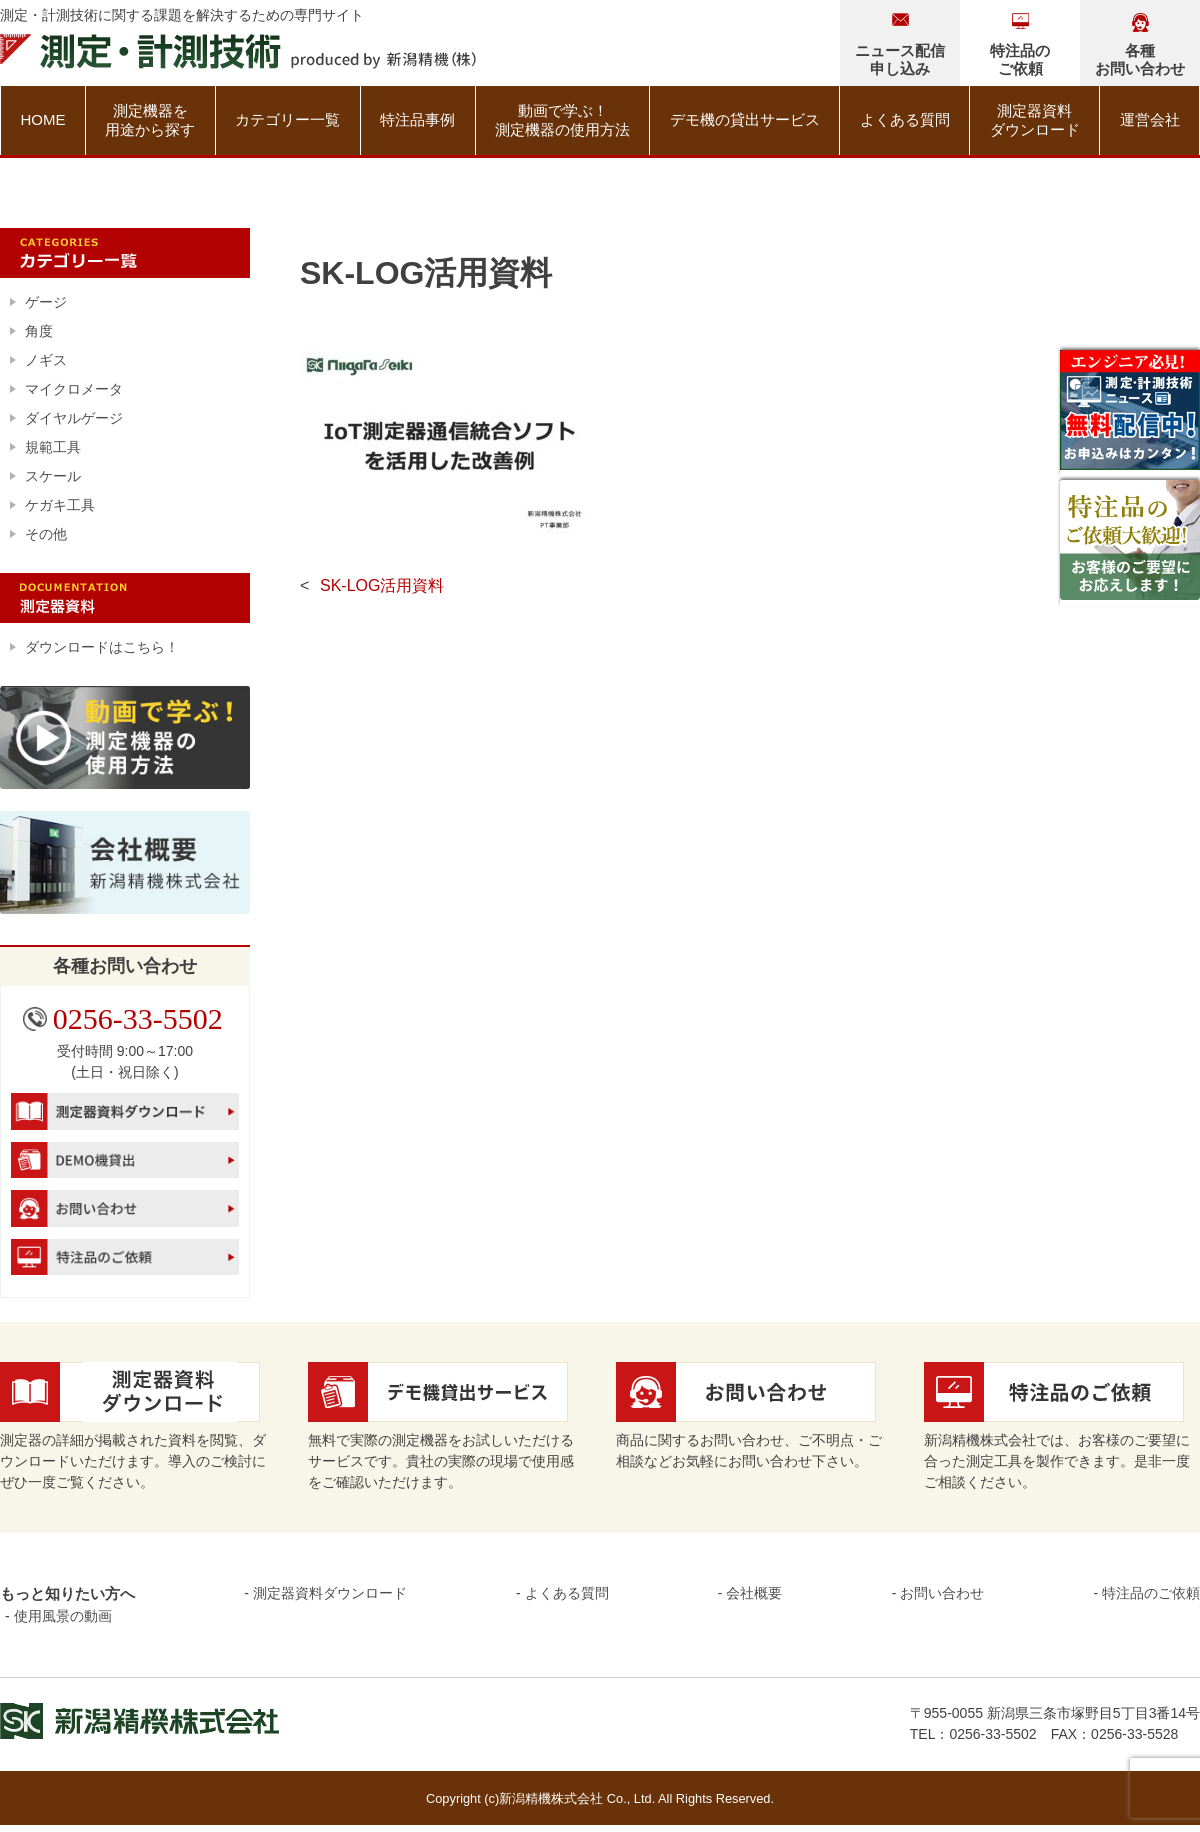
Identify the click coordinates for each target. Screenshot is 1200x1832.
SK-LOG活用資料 (382, 585)
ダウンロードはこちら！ (102, 647)
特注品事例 (417, 119)
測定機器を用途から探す (150, 120)
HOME (42, 119)
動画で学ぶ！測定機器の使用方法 (562, 120)
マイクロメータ (74, 389)
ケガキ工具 (60, 505)
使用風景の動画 (63, 1616)
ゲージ (46, 302)
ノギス (46, 360)
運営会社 (1150, 119)
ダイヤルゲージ (74, 418)
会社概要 (754, 1593)
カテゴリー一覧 (287, 119)
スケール (53, 476)
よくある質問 (905, 119)
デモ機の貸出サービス (745, 119)
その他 (46, 534)
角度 (39, 331)
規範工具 (53, 447)
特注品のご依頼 (1151, 1593)
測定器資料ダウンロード (1035, 120)
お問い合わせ (942, 1593)
